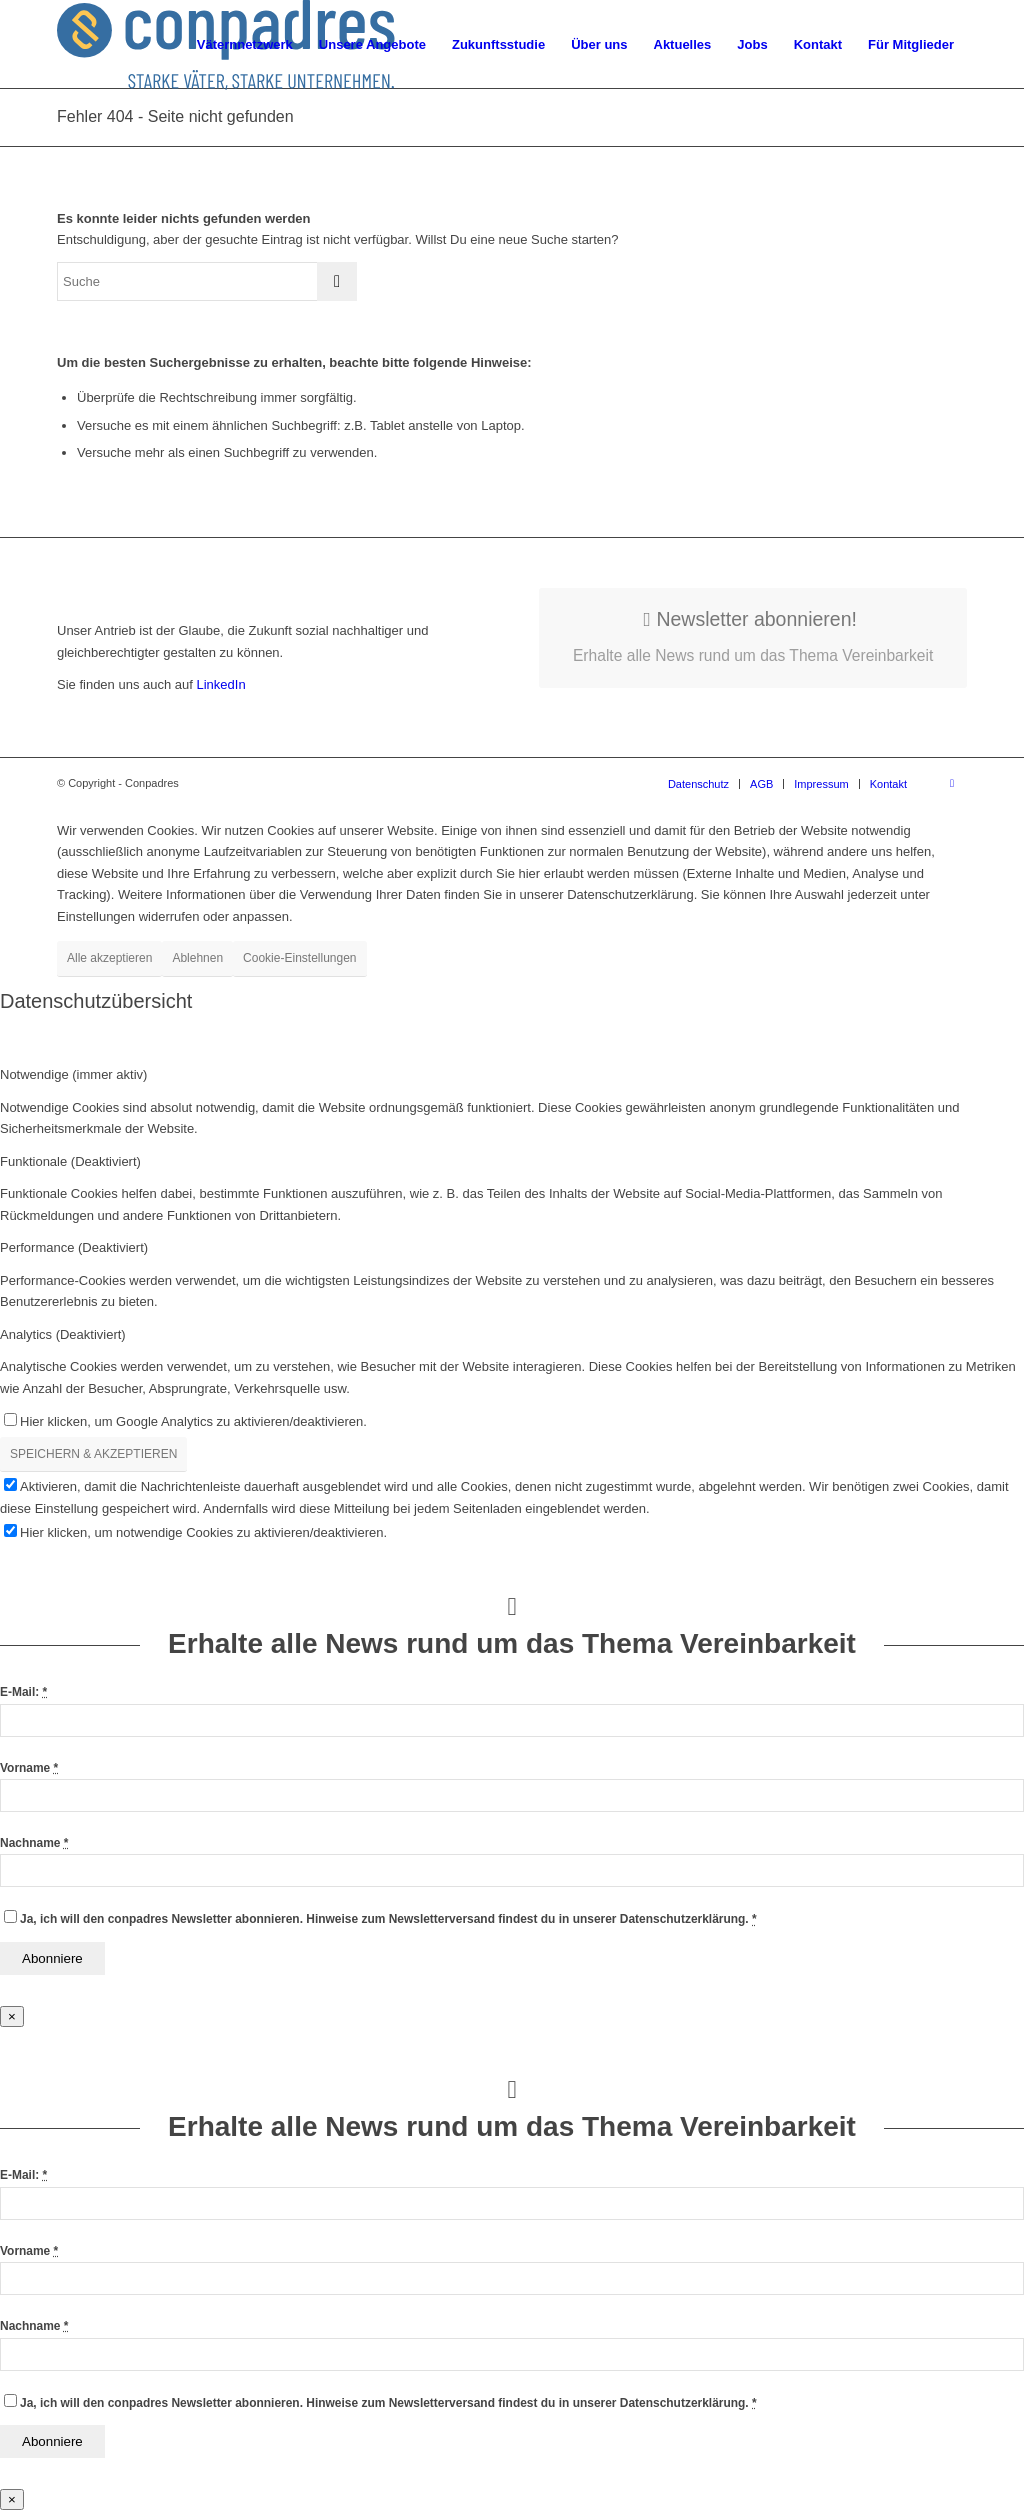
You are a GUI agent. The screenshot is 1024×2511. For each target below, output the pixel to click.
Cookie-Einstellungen (299, 958)
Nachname (34, 1843)
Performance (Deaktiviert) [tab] (74, 1247)
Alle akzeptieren (109, 958)
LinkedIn (219, 684)
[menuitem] (245, 45)
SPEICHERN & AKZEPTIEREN (93, 1454)
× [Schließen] (12, 2016)
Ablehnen (197, 958)
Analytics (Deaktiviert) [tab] (63, 1334)
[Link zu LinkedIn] (952, 783)
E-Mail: (23, 1692)
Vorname (29, 1768)
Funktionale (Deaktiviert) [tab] (70, 1161)
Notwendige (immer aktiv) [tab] (73, 1074)
